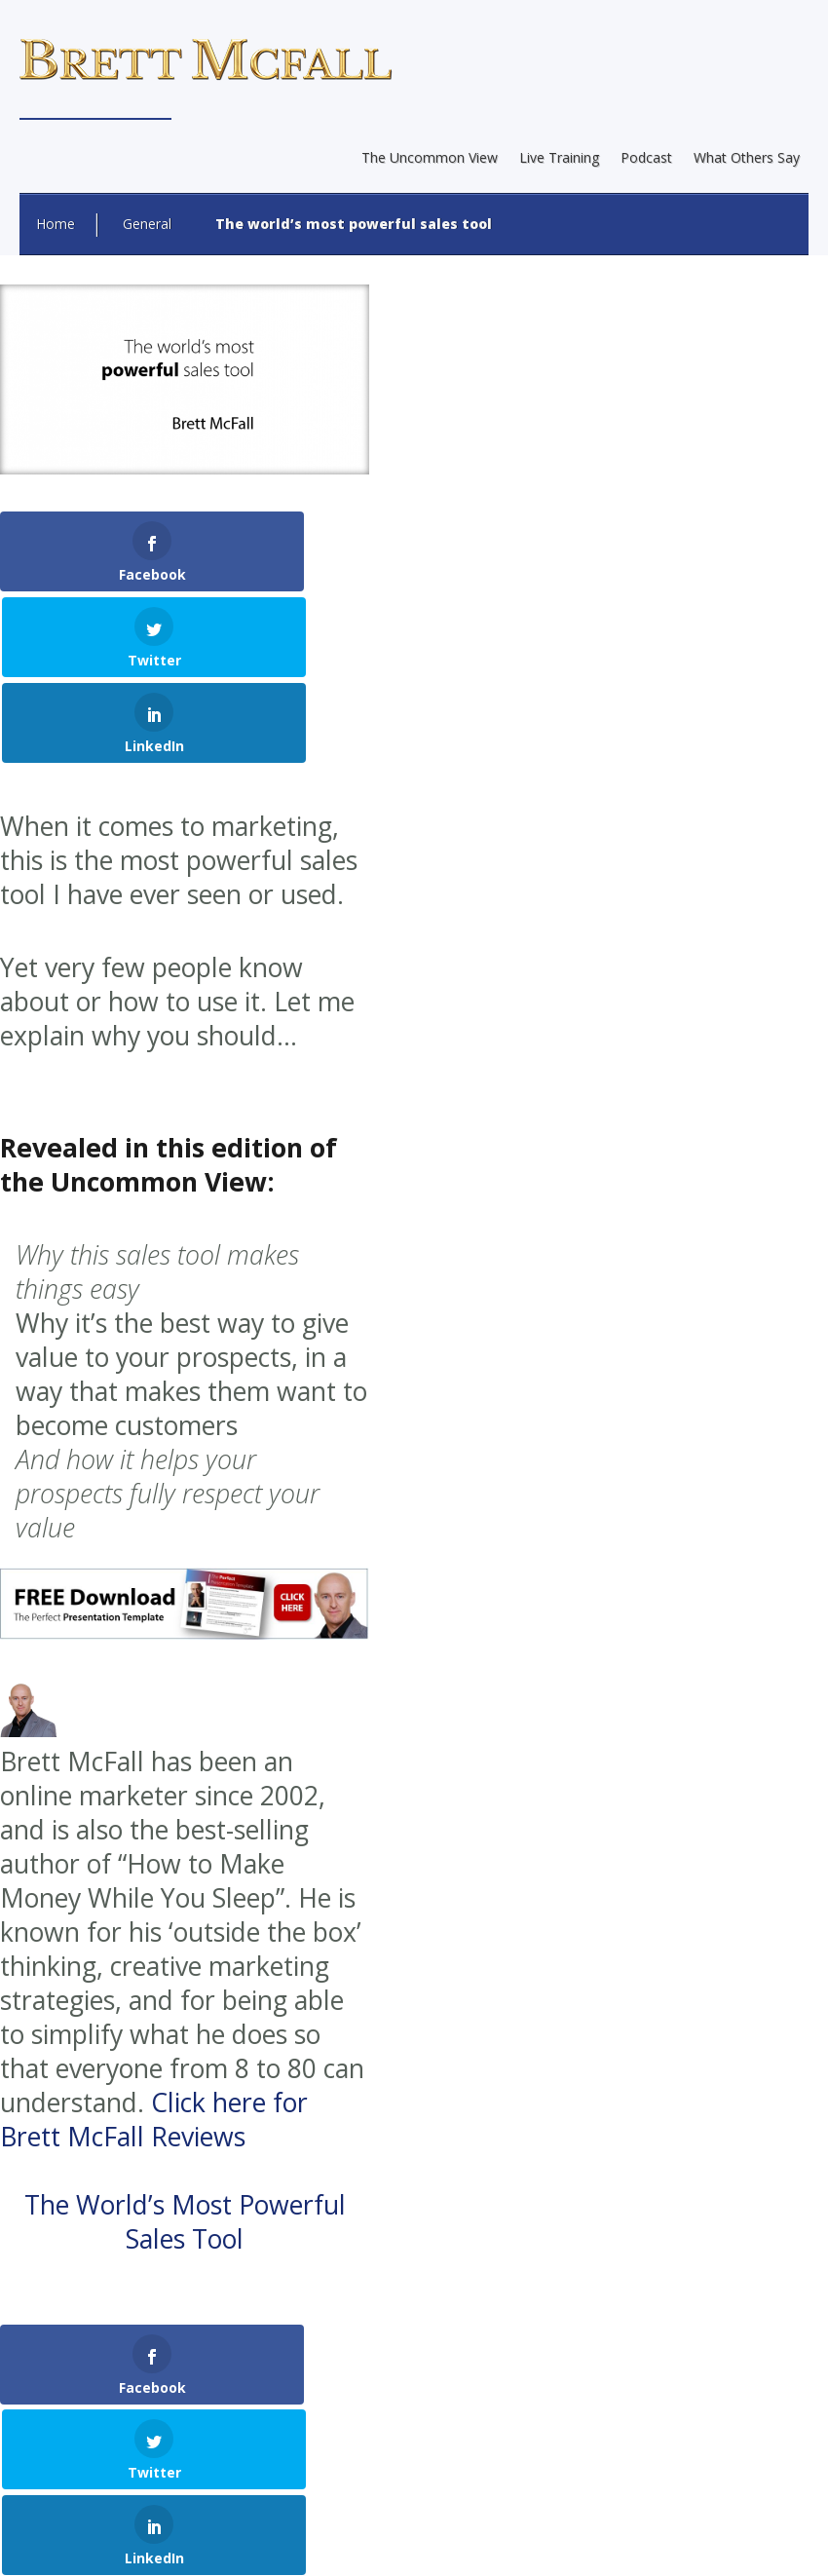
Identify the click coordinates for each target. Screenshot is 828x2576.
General (147, 223)
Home (55, 223)
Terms (542, 2542)
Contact (603, 2542)
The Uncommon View (429, 157)
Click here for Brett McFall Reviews (154, 1949)
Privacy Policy (465, 2542)
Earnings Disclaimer (346, 2542)
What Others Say (747, 157)
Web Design (259, 2471)
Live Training (559, 157)
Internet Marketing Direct (519, 2471)
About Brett (236, 2542)
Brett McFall (263, 2403)
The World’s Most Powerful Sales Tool (185, 2051)
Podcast (646, 157)
